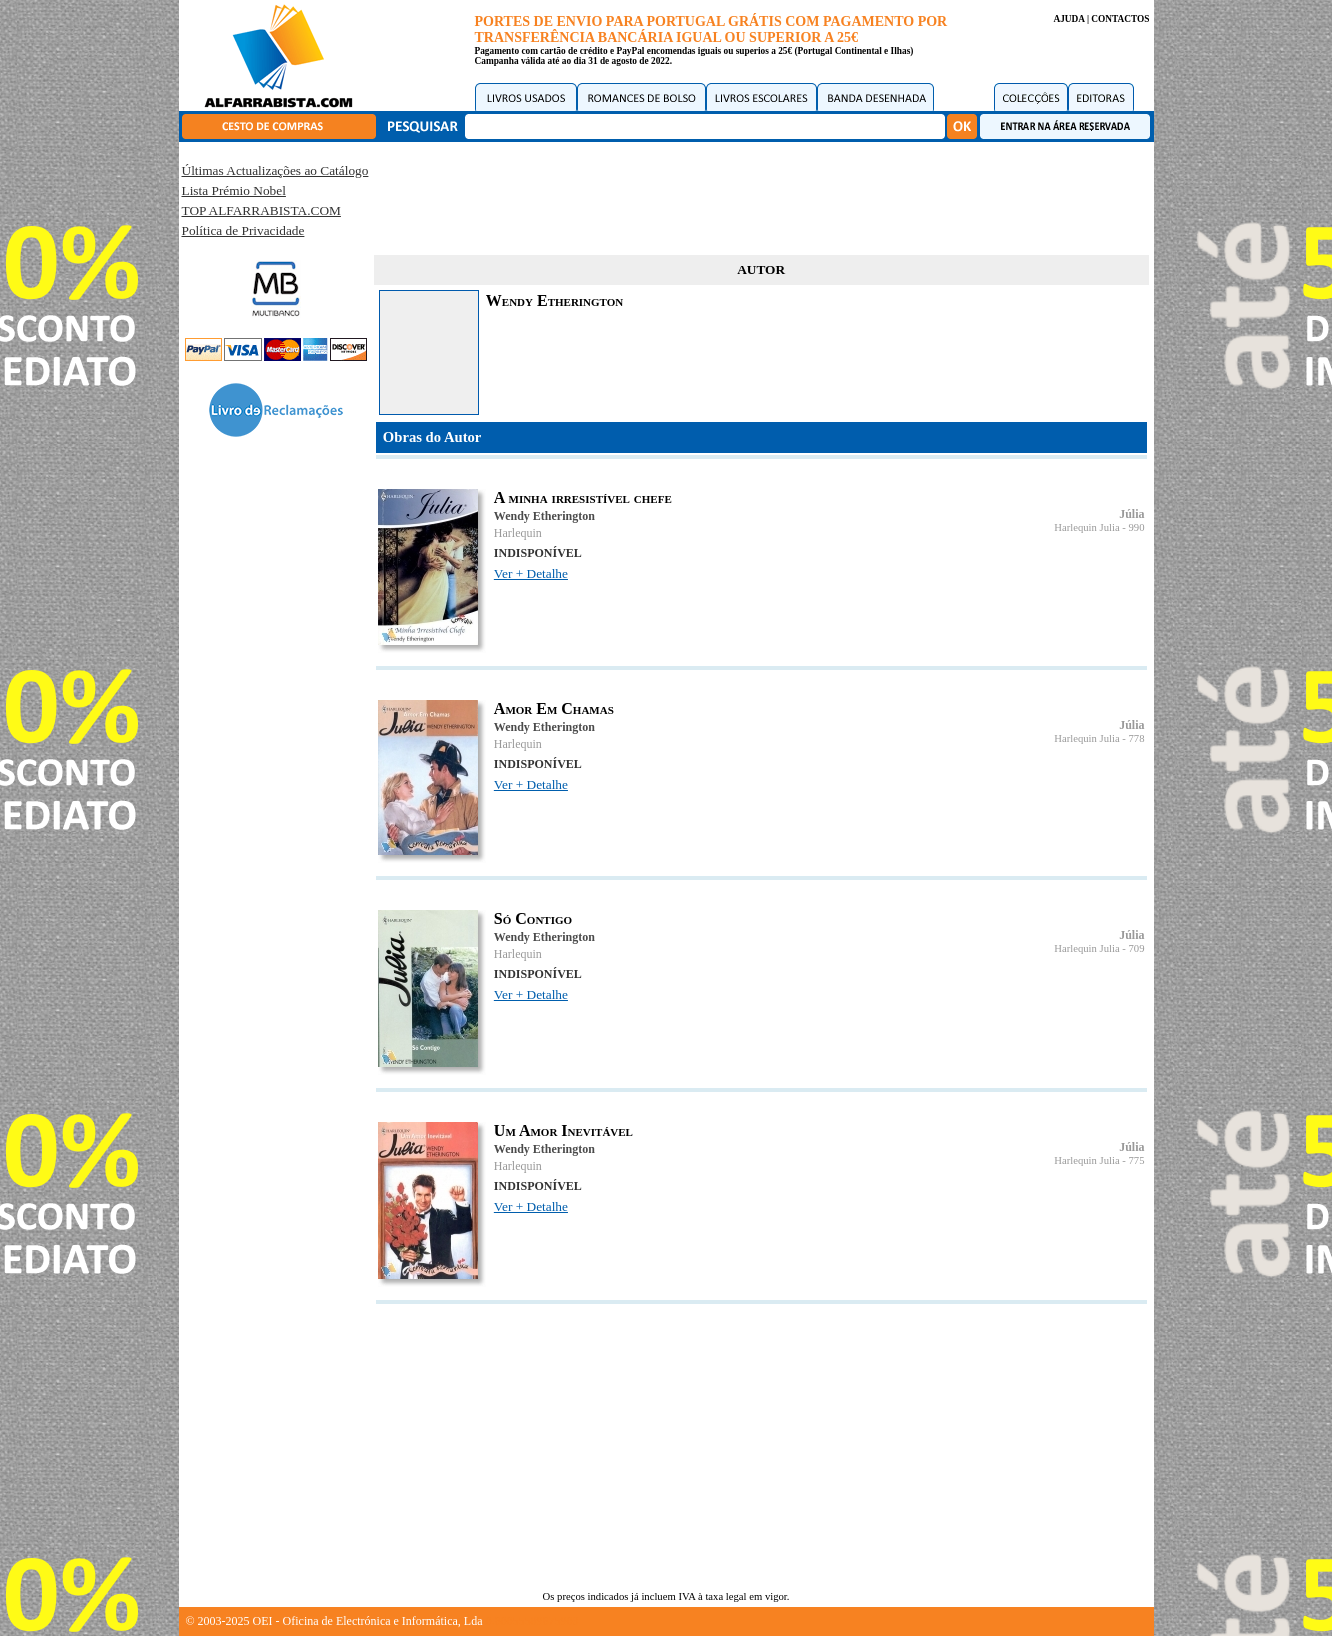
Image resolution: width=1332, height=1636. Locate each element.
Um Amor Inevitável (563, 1130)
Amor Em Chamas (554, 708)
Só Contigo (533, 918)
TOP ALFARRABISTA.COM (261, 210)
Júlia (1131, 514)
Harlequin (518, 533)
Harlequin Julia (1086, 527)
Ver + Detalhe (531, 573)
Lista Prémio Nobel (234, 190)
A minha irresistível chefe (583, 497)
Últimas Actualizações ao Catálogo (275, 170)
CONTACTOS (1120, 19)
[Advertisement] (761, 195)
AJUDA (1068, 19)
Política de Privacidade (243, 230)
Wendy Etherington (544, 516)
